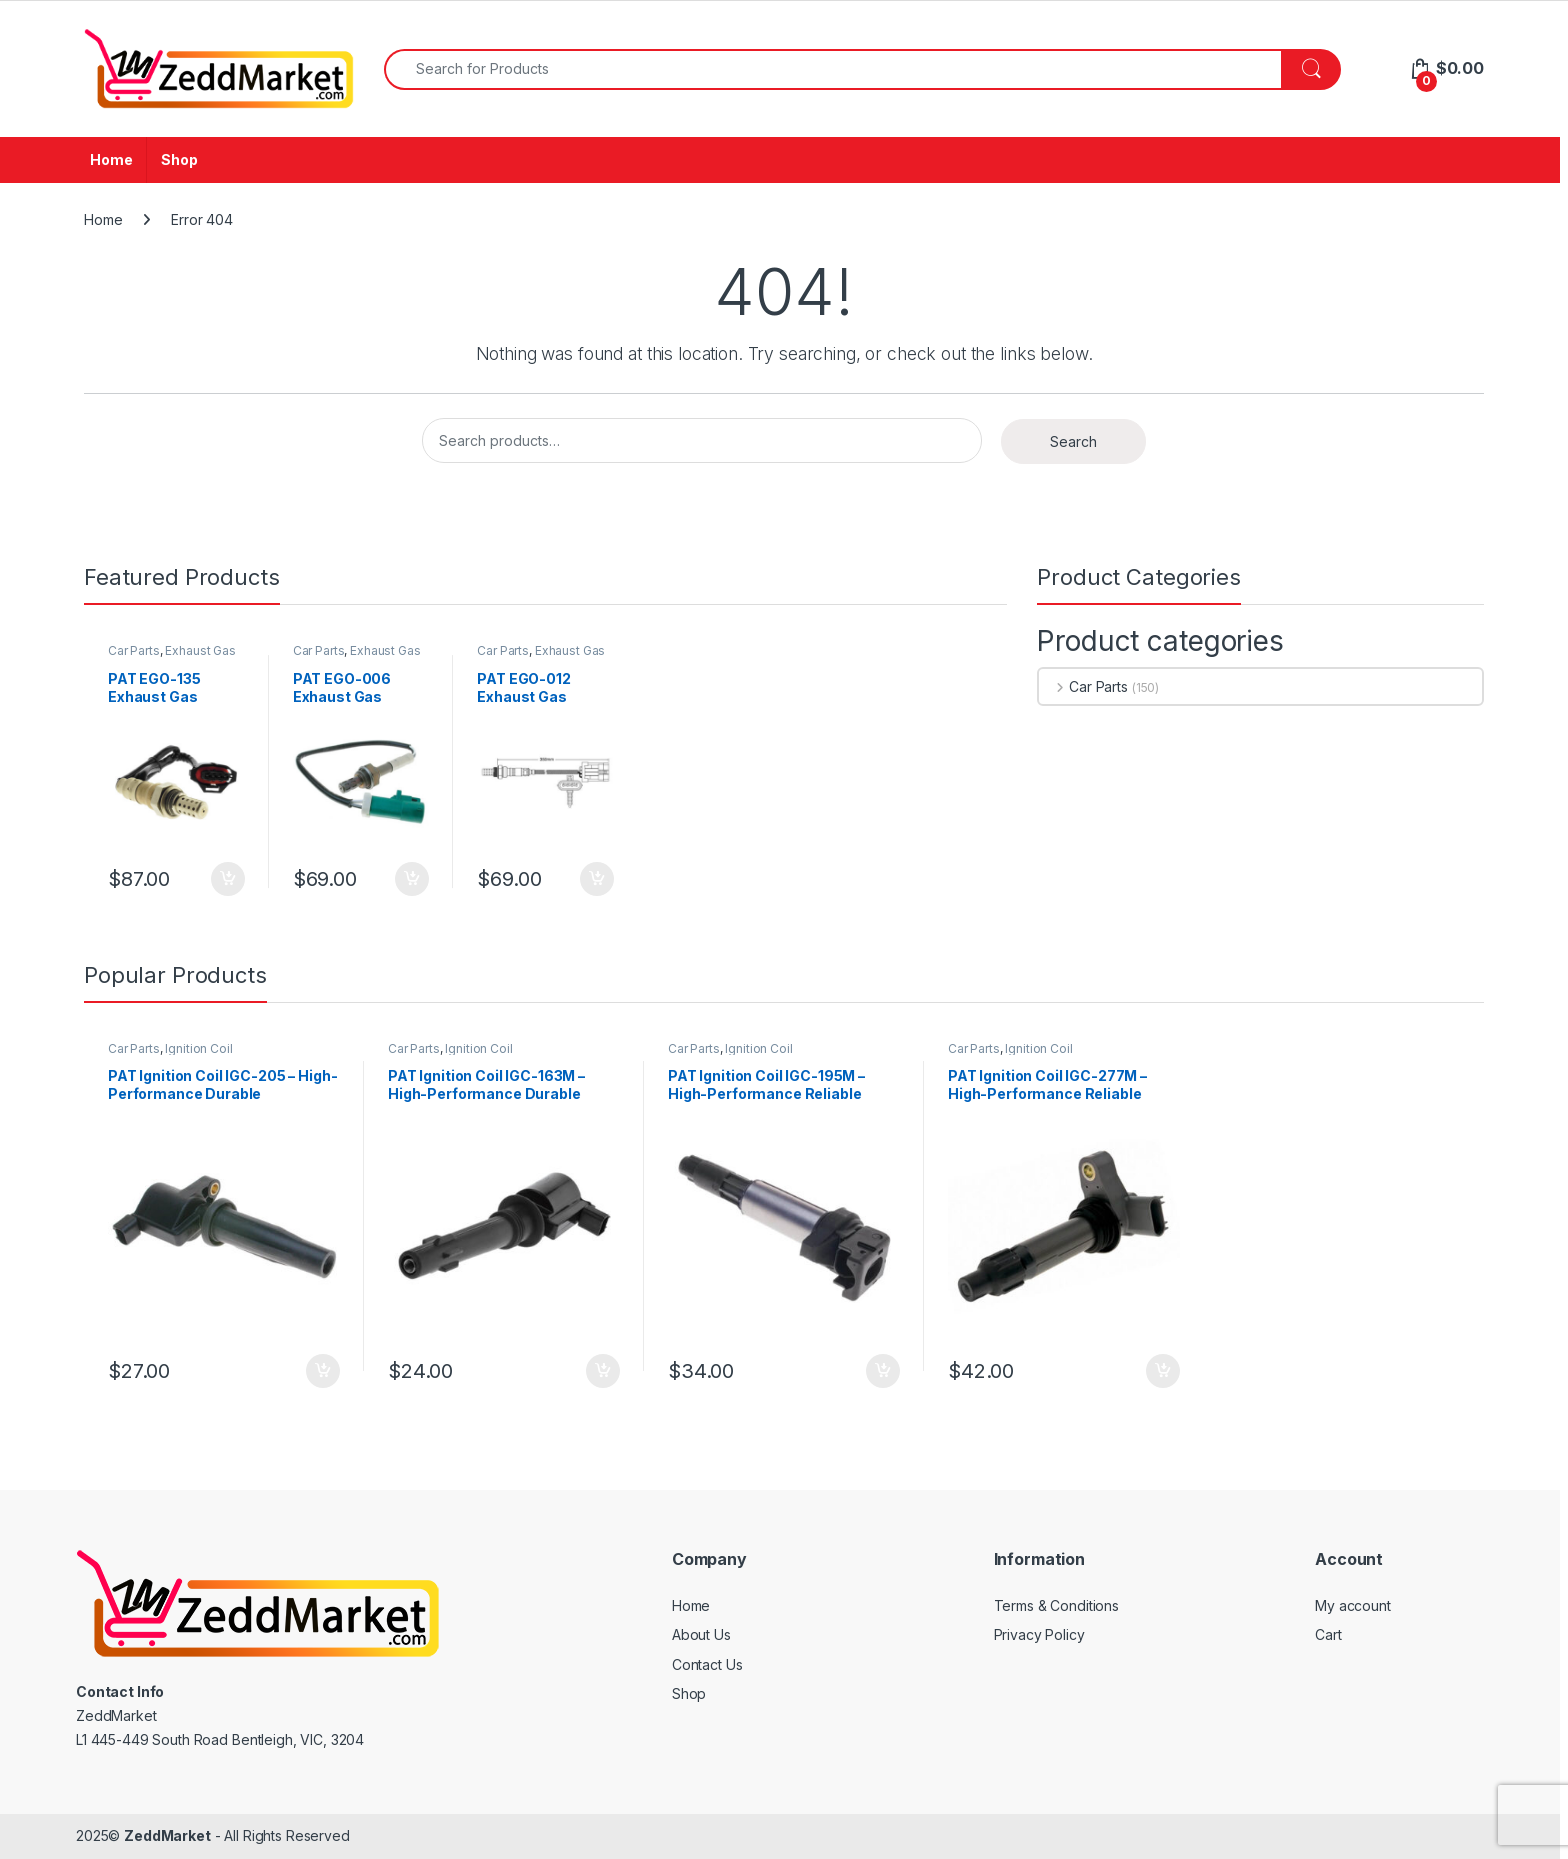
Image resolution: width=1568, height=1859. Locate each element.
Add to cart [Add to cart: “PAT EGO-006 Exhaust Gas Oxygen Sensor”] (412, 879)
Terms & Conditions (1056, 1605)
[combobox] (833, 69)
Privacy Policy (1039, 1634)
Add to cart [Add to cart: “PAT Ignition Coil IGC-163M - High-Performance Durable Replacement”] (603, 1371)
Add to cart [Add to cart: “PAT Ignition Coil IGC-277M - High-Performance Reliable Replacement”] (1163, 1371)
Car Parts (134, 650)
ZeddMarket (167, 1835)
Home (111, 159)
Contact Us (707, 1664)
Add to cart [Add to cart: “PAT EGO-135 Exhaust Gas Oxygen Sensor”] (228, 879)
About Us (701, 1634)
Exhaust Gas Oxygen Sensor (172, 657)
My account (1353, 1605)
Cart (1328, 1634)
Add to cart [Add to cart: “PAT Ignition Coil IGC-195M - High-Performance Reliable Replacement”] (883, 1371)
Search (1073, 441)
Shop (179, 159)
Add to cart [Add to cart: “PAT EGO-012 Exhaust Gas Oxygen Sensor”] (597, 879)
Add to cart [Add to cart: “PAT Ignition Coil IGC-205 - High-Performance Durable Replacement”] (323, 1371)
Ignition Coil (198, 1048)
